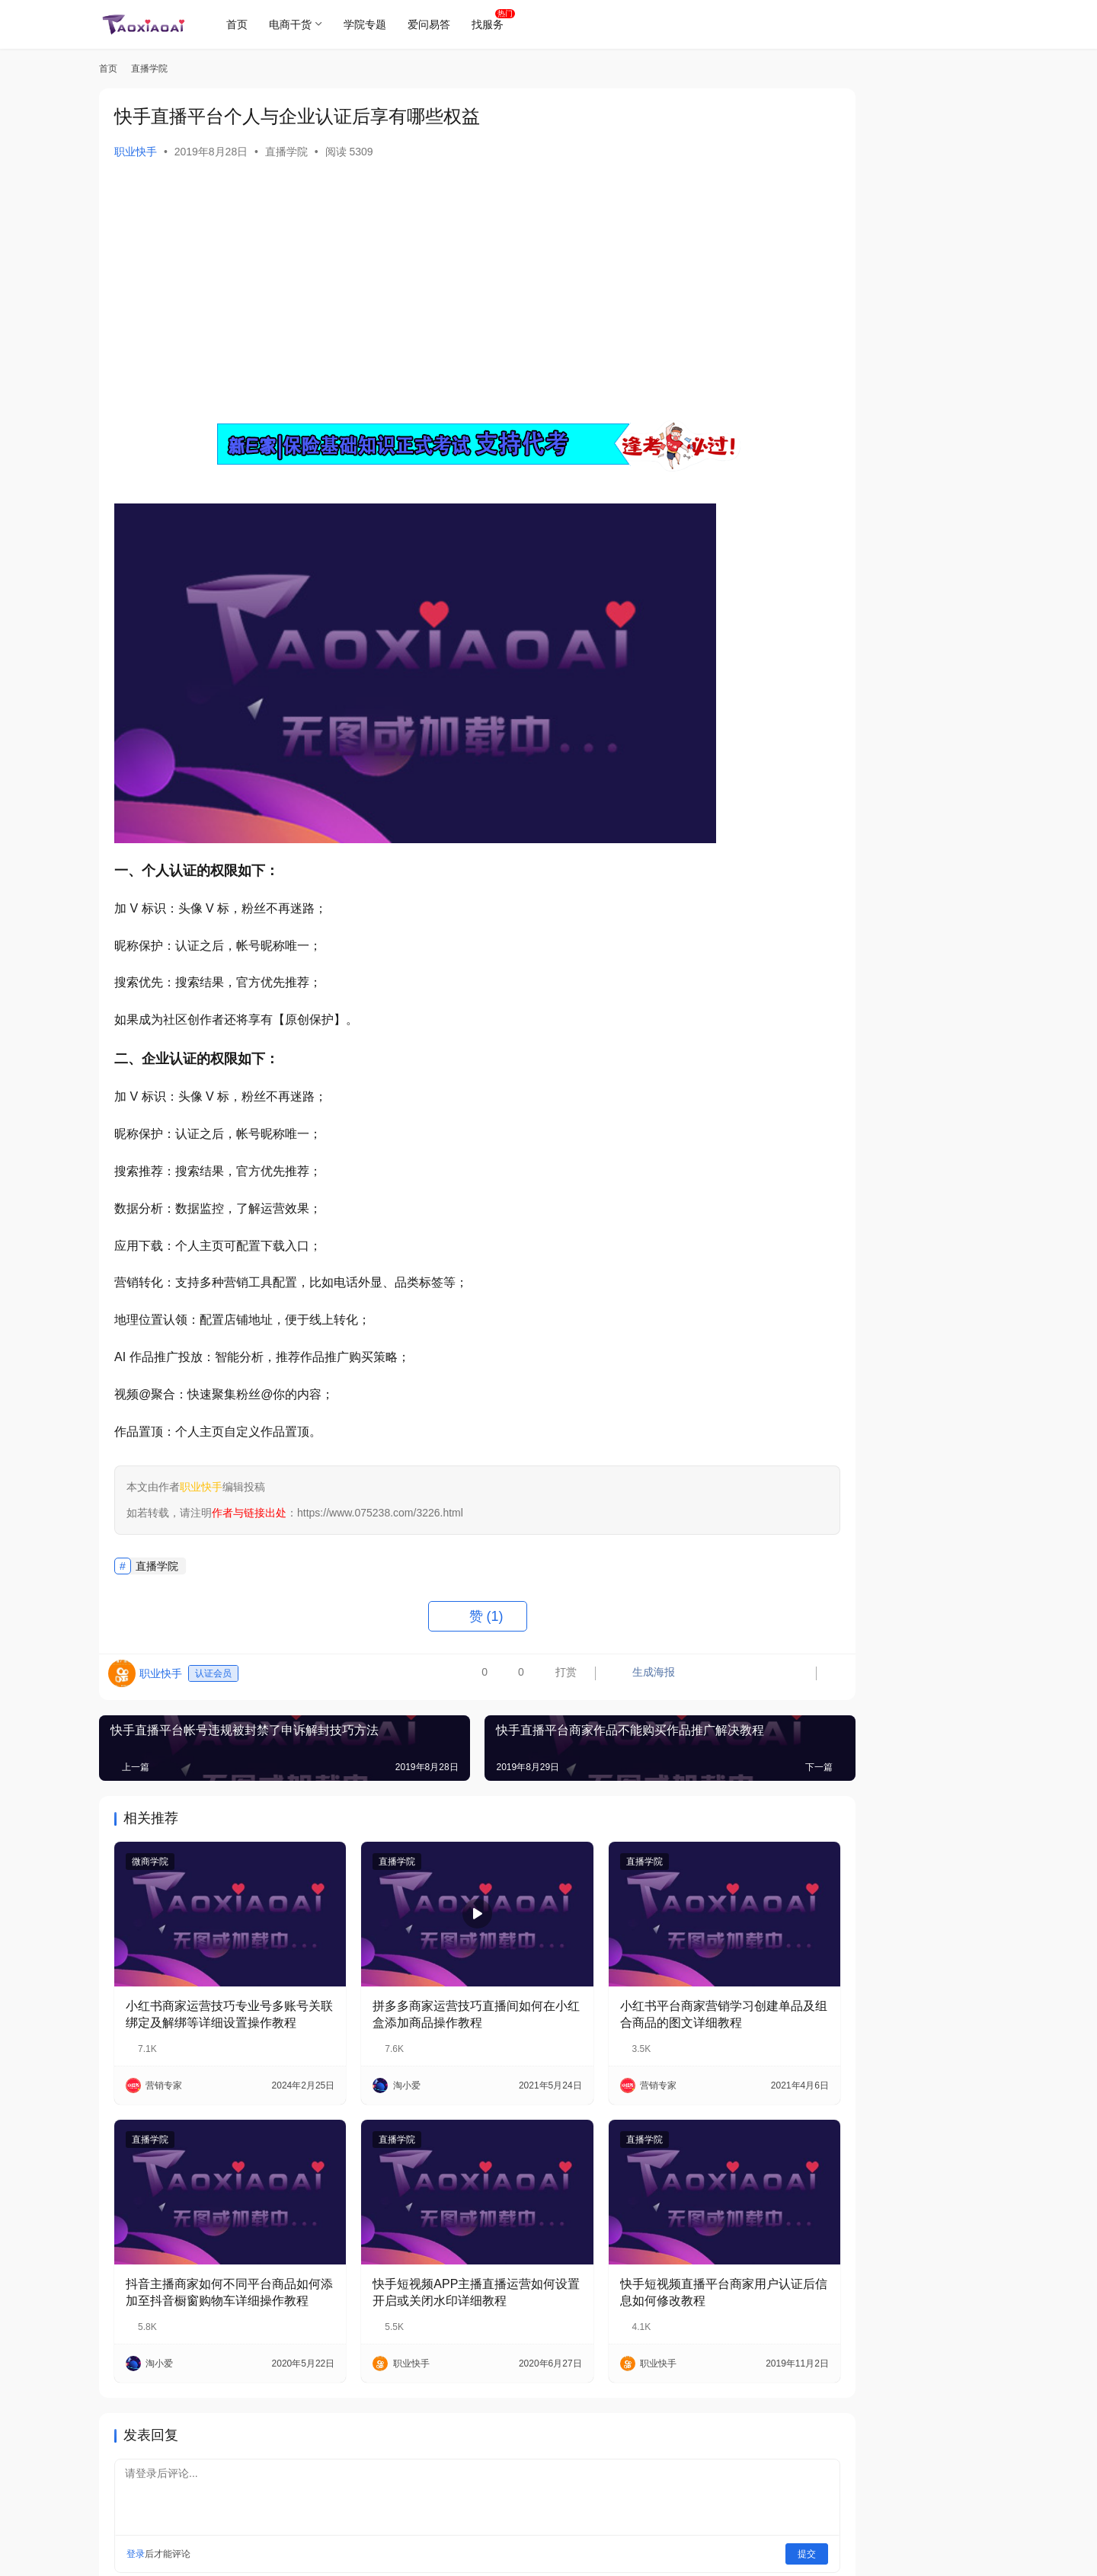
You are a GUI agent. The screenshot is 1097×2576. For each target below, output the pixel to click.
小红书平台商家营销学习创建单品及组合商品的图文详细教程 (637, 1993)
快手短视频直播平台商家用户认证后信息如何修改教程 (637, 2249)
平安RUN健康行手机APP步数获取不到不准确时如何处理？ (924, 707)
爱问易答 (434, 24)
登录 (135, 2511)
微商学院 (150, 1861)
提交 (705, 2511)
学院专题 (370, 24)
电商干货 (295, 24)
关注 (884, 333)
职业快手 (135, 151)
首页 (242, 24)
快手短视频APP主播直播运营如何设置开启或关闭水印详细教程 (424, 2249)
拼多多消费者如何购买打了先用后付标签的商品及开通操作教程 (923, 921)
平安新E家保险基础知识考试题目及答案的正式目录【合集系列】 (923, 779)
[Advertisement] (426, 289)
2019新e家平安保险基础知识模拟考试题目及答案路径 (923, 1277)
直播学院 (286, 151)
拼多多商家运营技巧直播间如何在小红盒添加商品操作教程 (424, 1993)
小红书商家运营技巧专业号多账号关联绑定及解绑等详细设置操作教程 (211, 1994)
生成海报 (538, 1677)
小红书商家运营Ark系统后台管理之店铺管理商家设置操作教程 (923, 1206)
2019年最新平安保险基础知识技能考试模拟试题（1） (924, 992)
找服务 (493, 24)
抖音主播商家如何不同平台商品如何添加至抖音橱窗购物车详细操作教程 (211, 2251)
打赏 (452, 1677)
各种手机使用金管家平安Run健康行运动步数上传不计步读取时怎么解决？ (923, 1348)
